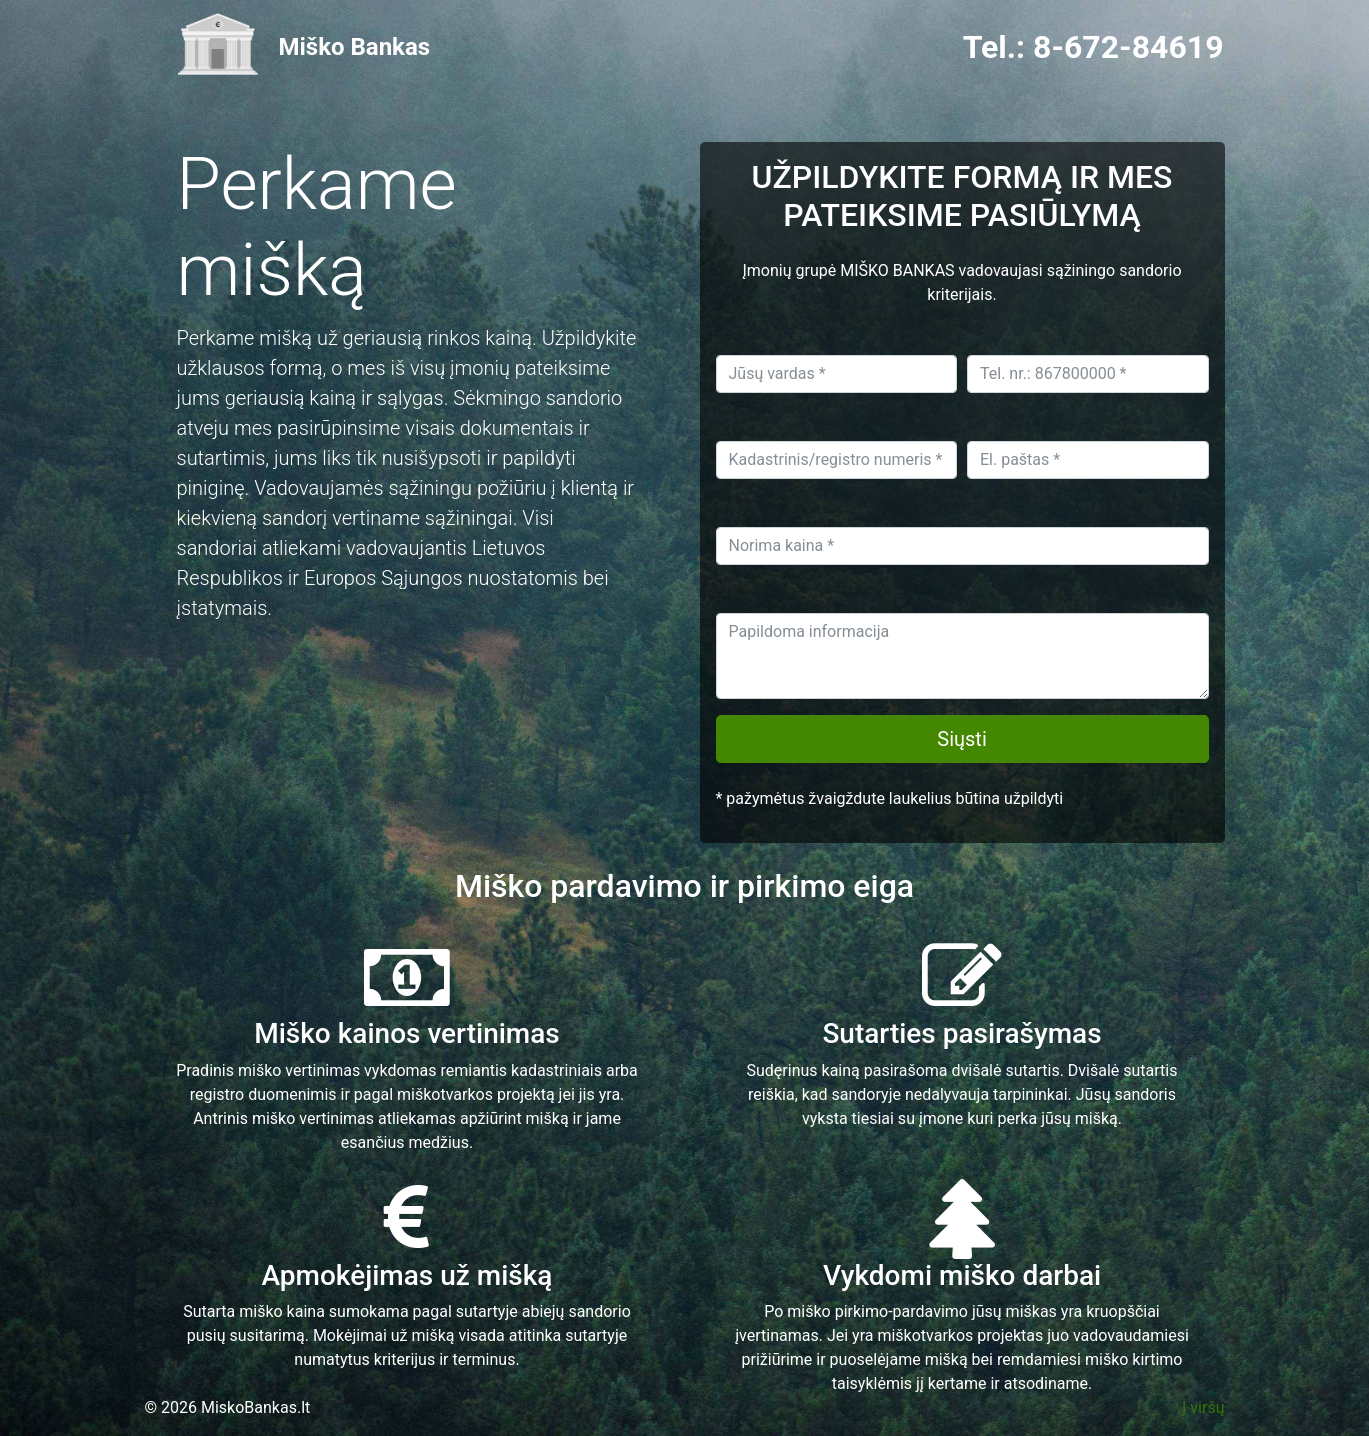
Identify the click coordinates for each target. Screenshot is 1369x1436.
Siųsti (962, 739)
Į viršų (1203, 1407)
